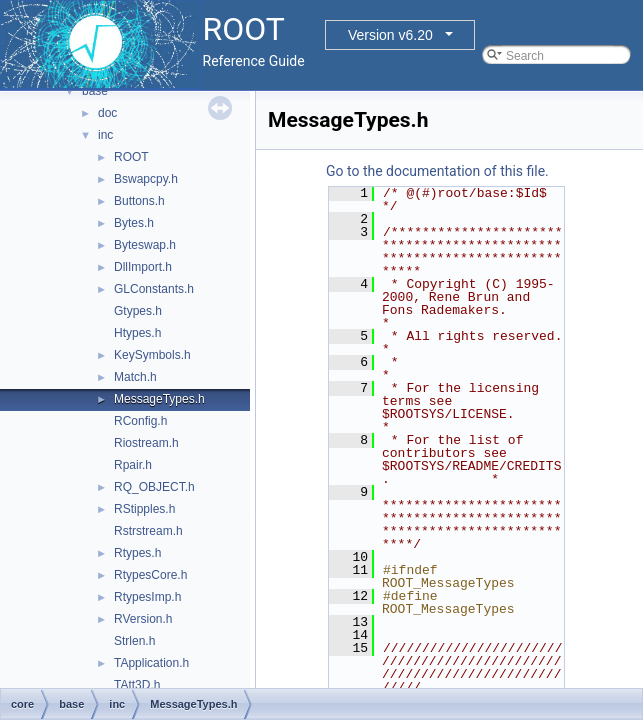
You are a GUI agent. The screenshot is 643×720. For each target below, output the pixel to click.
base (95, 91)
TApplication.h (151, 663)
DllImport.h (143, 267)
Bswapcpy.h (146, 179)
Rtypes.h (137, 553)
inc (105, 135)
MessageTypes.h (159, 399)
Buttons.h (139, 201)
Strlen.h (134, 641)
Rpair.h (133, 465)
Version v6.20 (390, 35)
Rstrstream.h (148, 531)
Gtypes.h (138, 311)
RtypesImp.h (147, 597)
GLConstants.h (154, 289)
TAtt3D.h (137, 685)
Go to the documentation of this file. (437, 171)
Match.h (135, 377)
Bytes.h (134, 223)
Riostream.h (146, 443)
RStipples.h (144, 509)
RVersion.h (143, 619)
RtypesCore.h (150, 575)
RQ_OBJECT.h (154, 487)
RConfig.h (140, 421)
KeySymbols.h (152, 355)
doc (107, 113)
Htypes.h (137, 333)
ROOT (131, 157)
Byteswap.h (145, 245)
